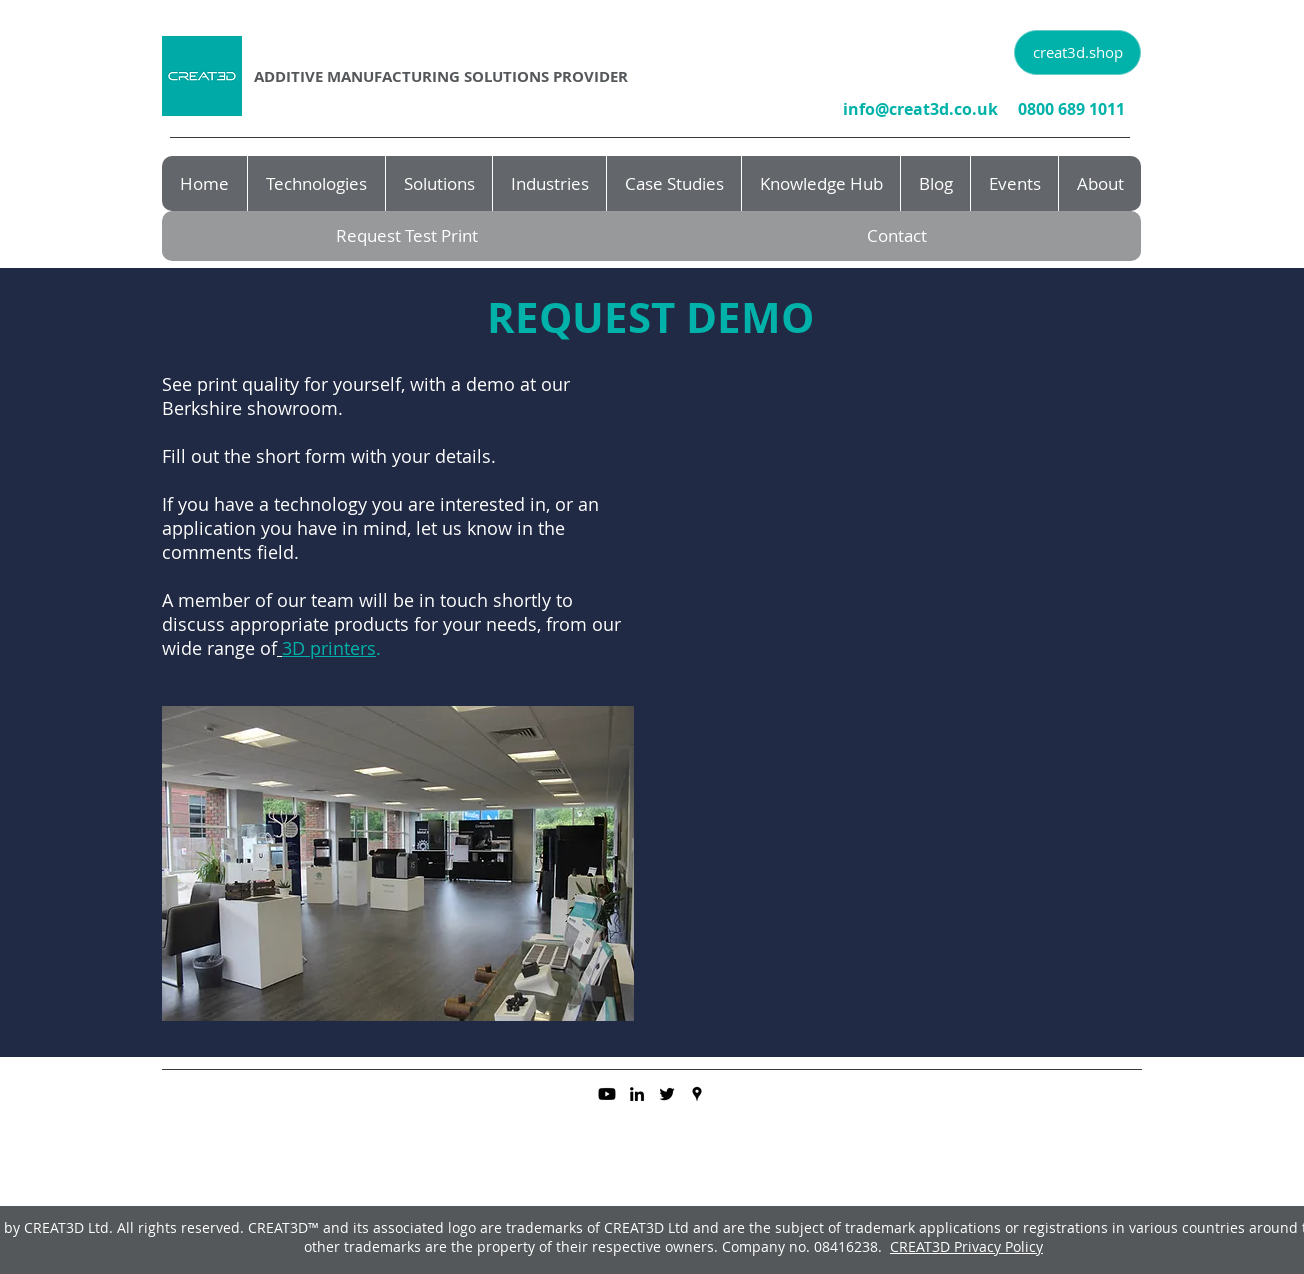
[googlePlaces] (697, 1094)
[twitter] (667, 1094)
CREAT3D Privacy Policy (966, 1246)
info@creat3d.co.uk (920, 109)
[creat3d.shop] (1077, 52)
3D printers (329, 648)
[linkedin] (637, 1094)
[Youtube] (607, 1094)
